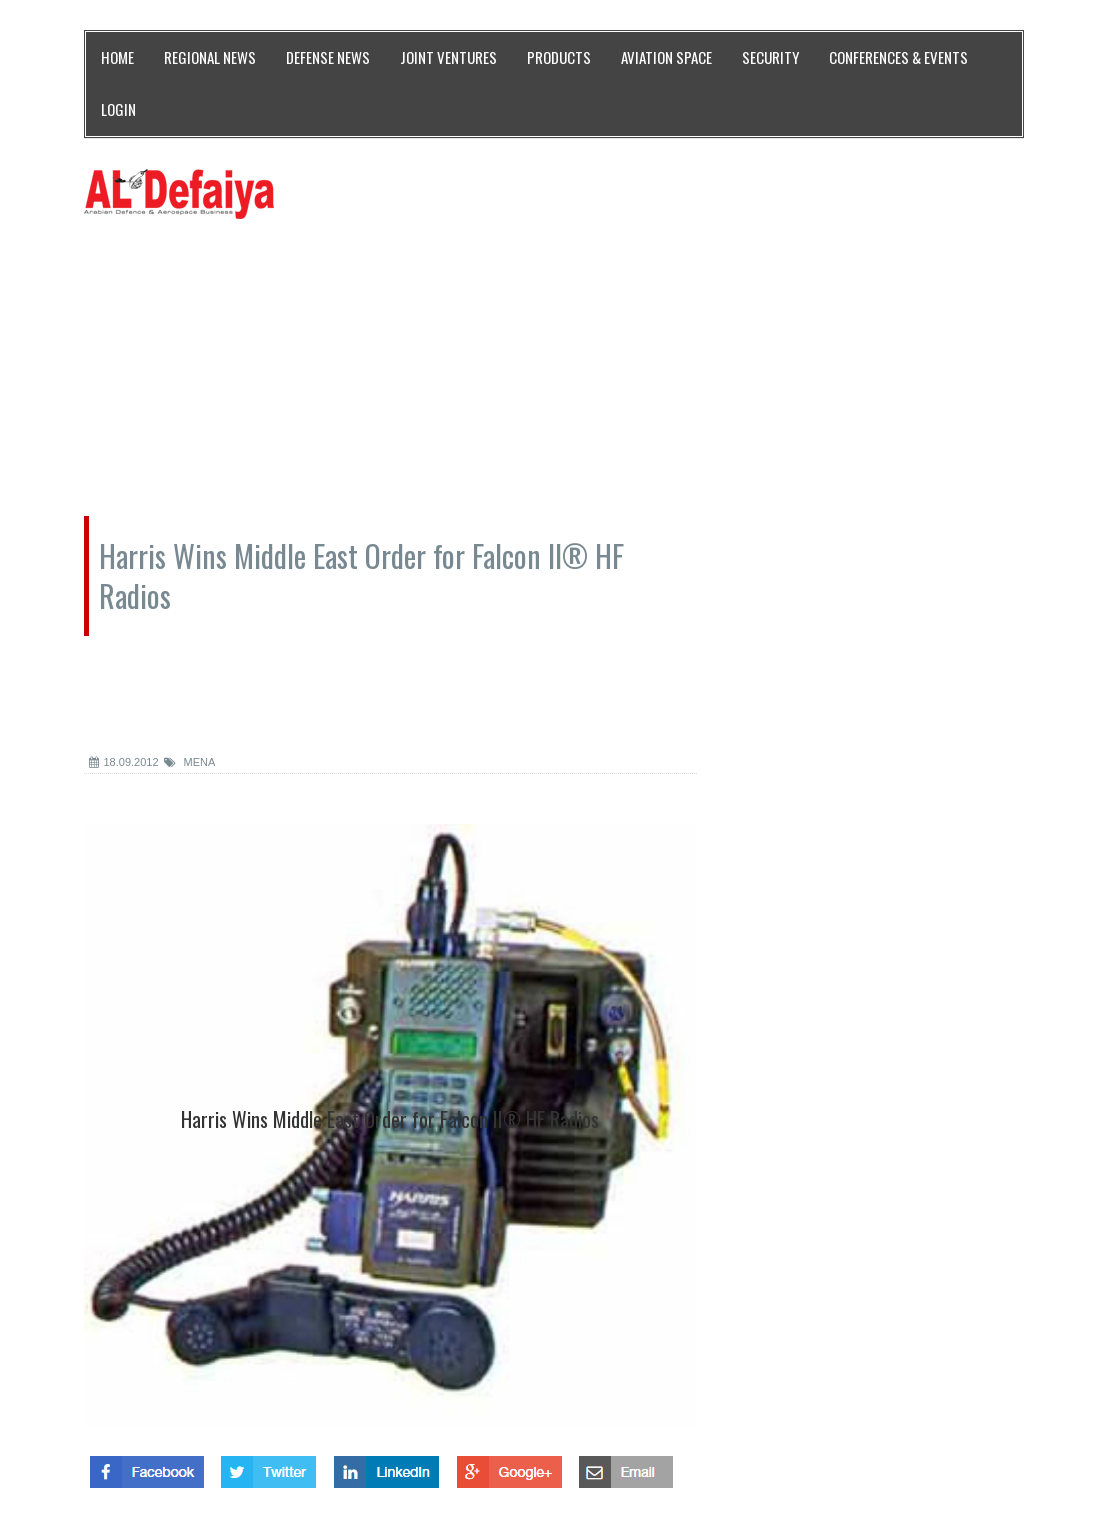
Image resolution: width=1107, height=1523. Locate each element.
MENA (190, 762)
